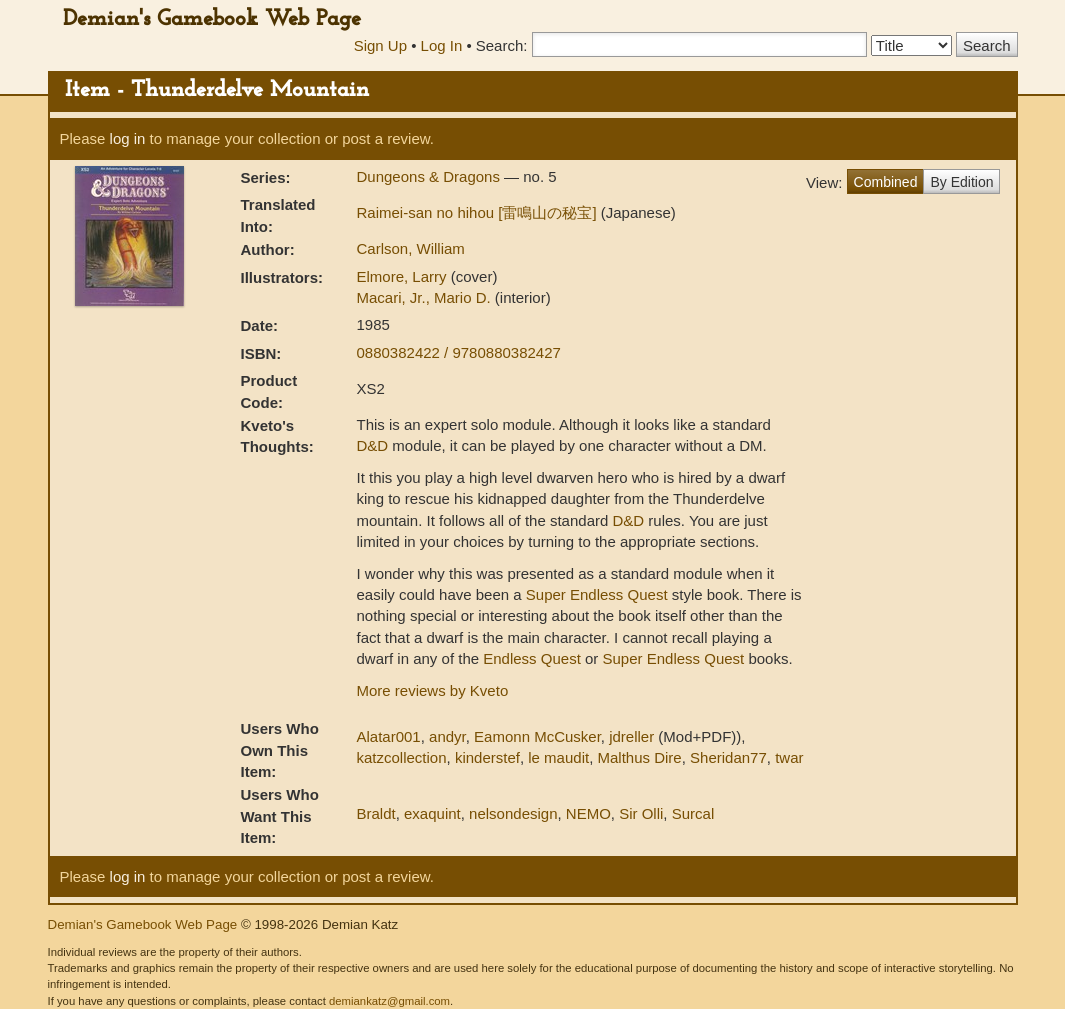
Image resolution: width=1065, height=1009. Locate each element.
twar (789, 757)
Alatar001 (389, 736)
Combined (886, 182)
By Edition (961, 182)
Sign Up (380, 45)
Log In (442, 45)
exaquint (432, 813)
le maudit (558, 757)
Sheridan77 (728, 757)
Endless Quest (532, 658)
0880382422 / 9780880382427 (459, 352)
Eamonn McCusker (537, 736)
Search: (502, 45)
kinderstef (487, 757)
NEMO (588, 813)
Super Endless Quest (597, 594)
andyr (447, 736)
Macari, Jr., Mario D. (426, 297)
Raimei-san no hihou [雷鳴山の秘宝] (479, 212)
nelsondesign (513, 813)
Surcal (693, 813)
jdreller (631, 736)
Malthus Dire (640, 757)
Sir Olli (641, 813)
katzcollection (402, 757)
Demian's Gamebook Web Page (212, 19)
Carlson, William (411, 248)
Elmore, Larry (404, 276)
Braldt (376, 813)
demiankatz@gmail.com (389, 1001)
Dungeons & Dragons (431, 176)
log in (128, 138)
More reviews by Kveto (433, 690)
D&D (373, 445)
